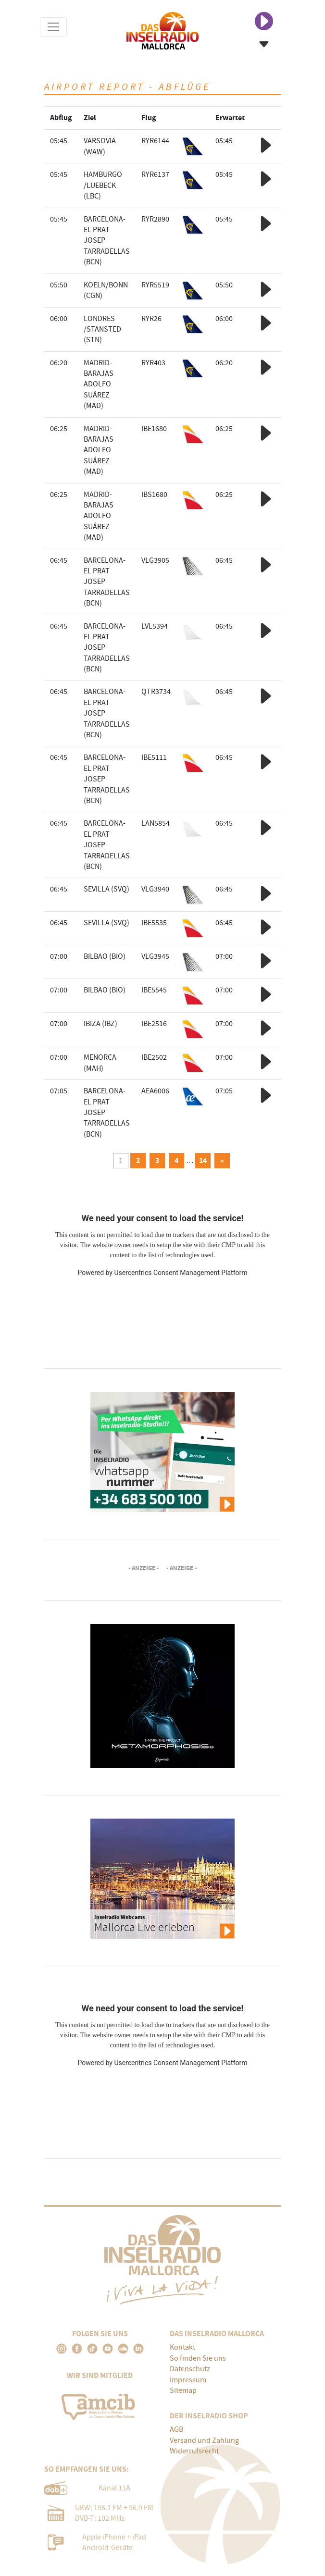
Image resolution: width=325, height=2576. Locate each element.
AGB (176, 2429)
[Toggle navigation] (53, 27)
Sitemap (183, 2390)
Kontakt (182, 2347)
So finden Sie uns (198, 2358)
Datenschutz (190, 2369)
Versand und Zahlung (204, 2440)
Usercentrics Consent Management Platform (180, 1272)
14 (203, 1160)
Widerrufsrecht (194, 2451)
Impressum (188, 2380)
